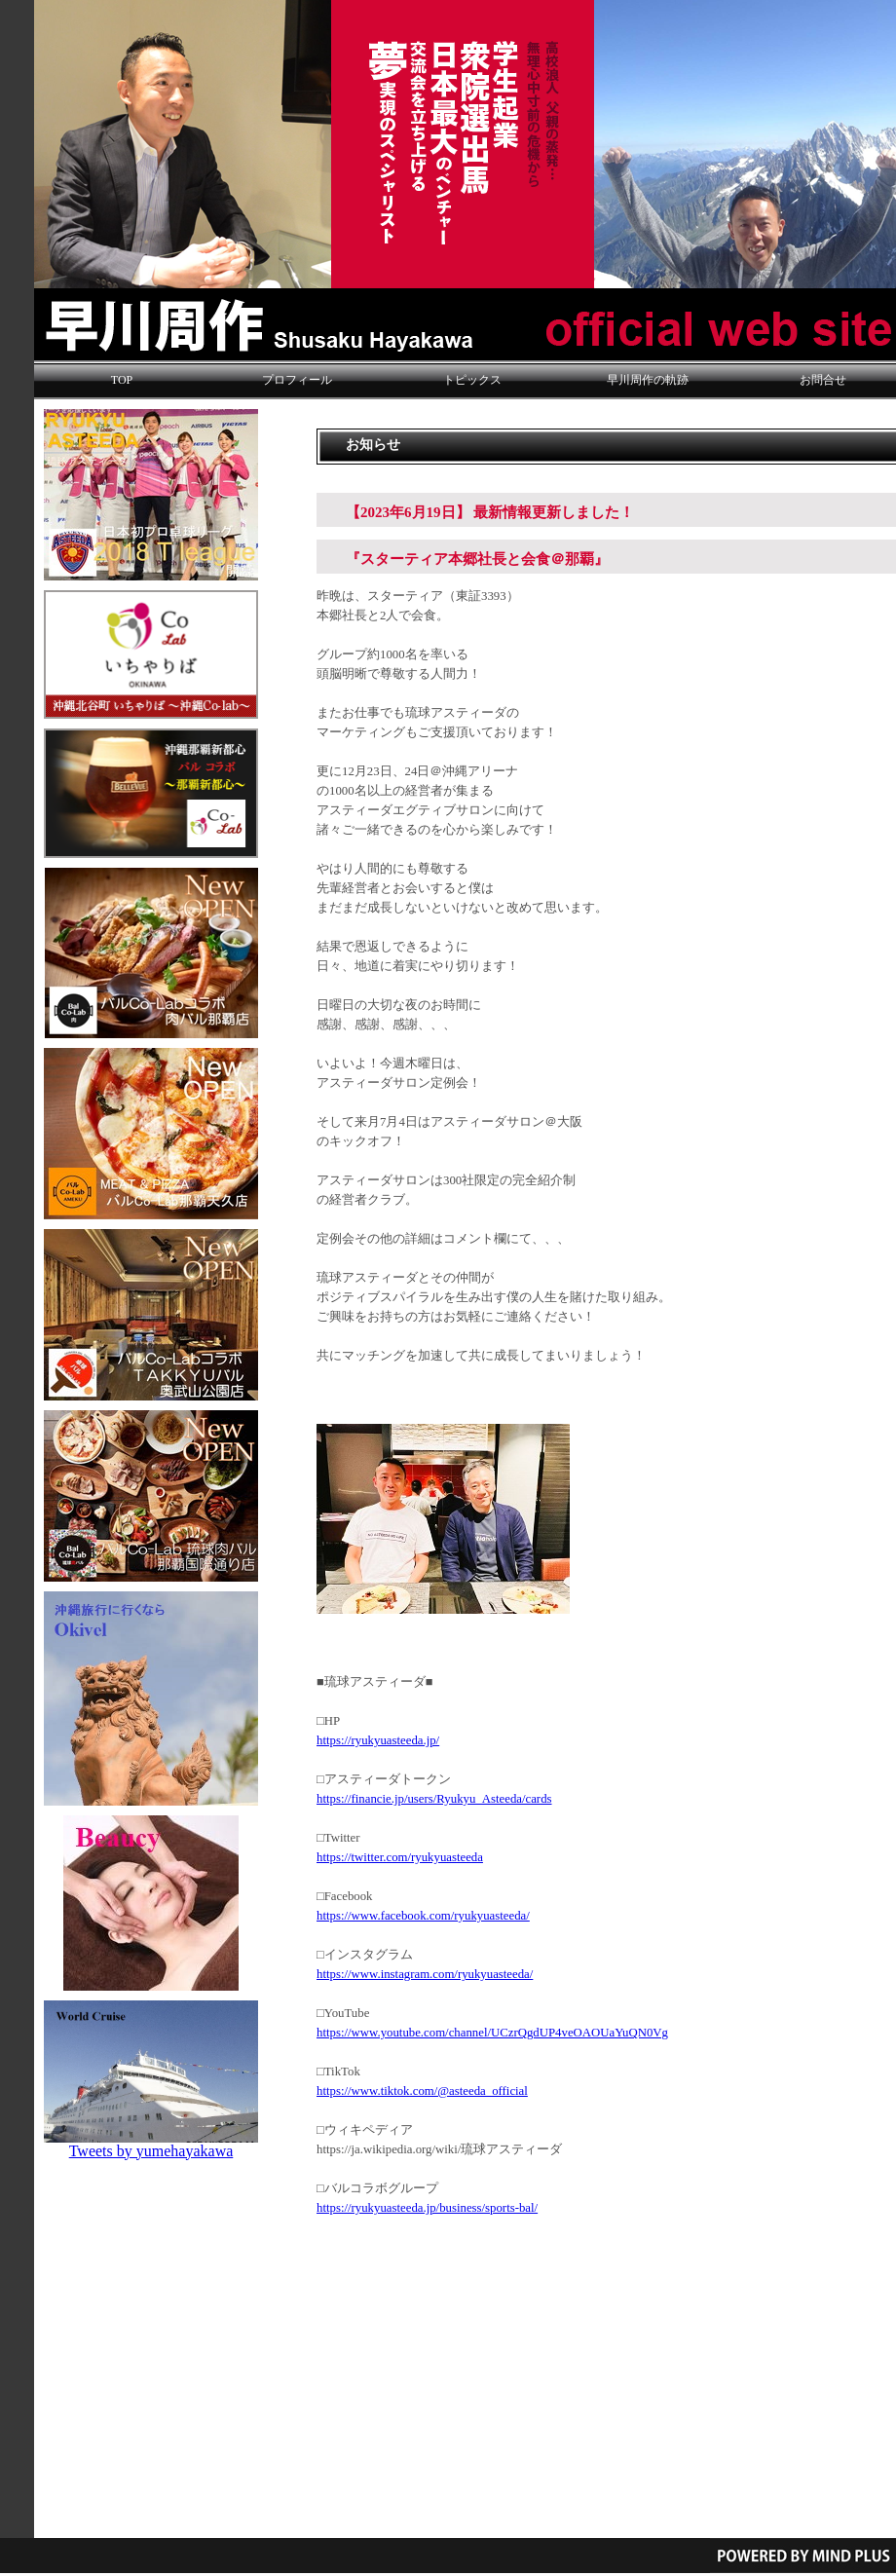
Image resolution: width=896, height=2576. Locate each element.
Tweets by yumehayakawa (151, 2151)
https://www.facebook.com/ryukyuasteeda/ (423, 1916)
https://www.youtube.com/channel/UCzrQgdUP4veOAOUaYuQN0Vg (492, 2032)
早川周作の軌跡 (648, 380)
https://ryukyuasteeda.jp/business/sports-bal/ (427, 2208)
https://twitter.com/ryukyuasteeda (400, 1857)
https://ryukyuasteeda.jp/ (378, 1740)
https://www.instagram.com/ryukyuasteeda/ (425, 1974)
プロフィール (297, 380)
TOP (121, 380)
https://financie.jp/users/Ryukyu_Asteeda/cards (434, 1799)
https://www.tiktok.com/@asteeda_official (422, 2091)
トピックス (472, 380)
